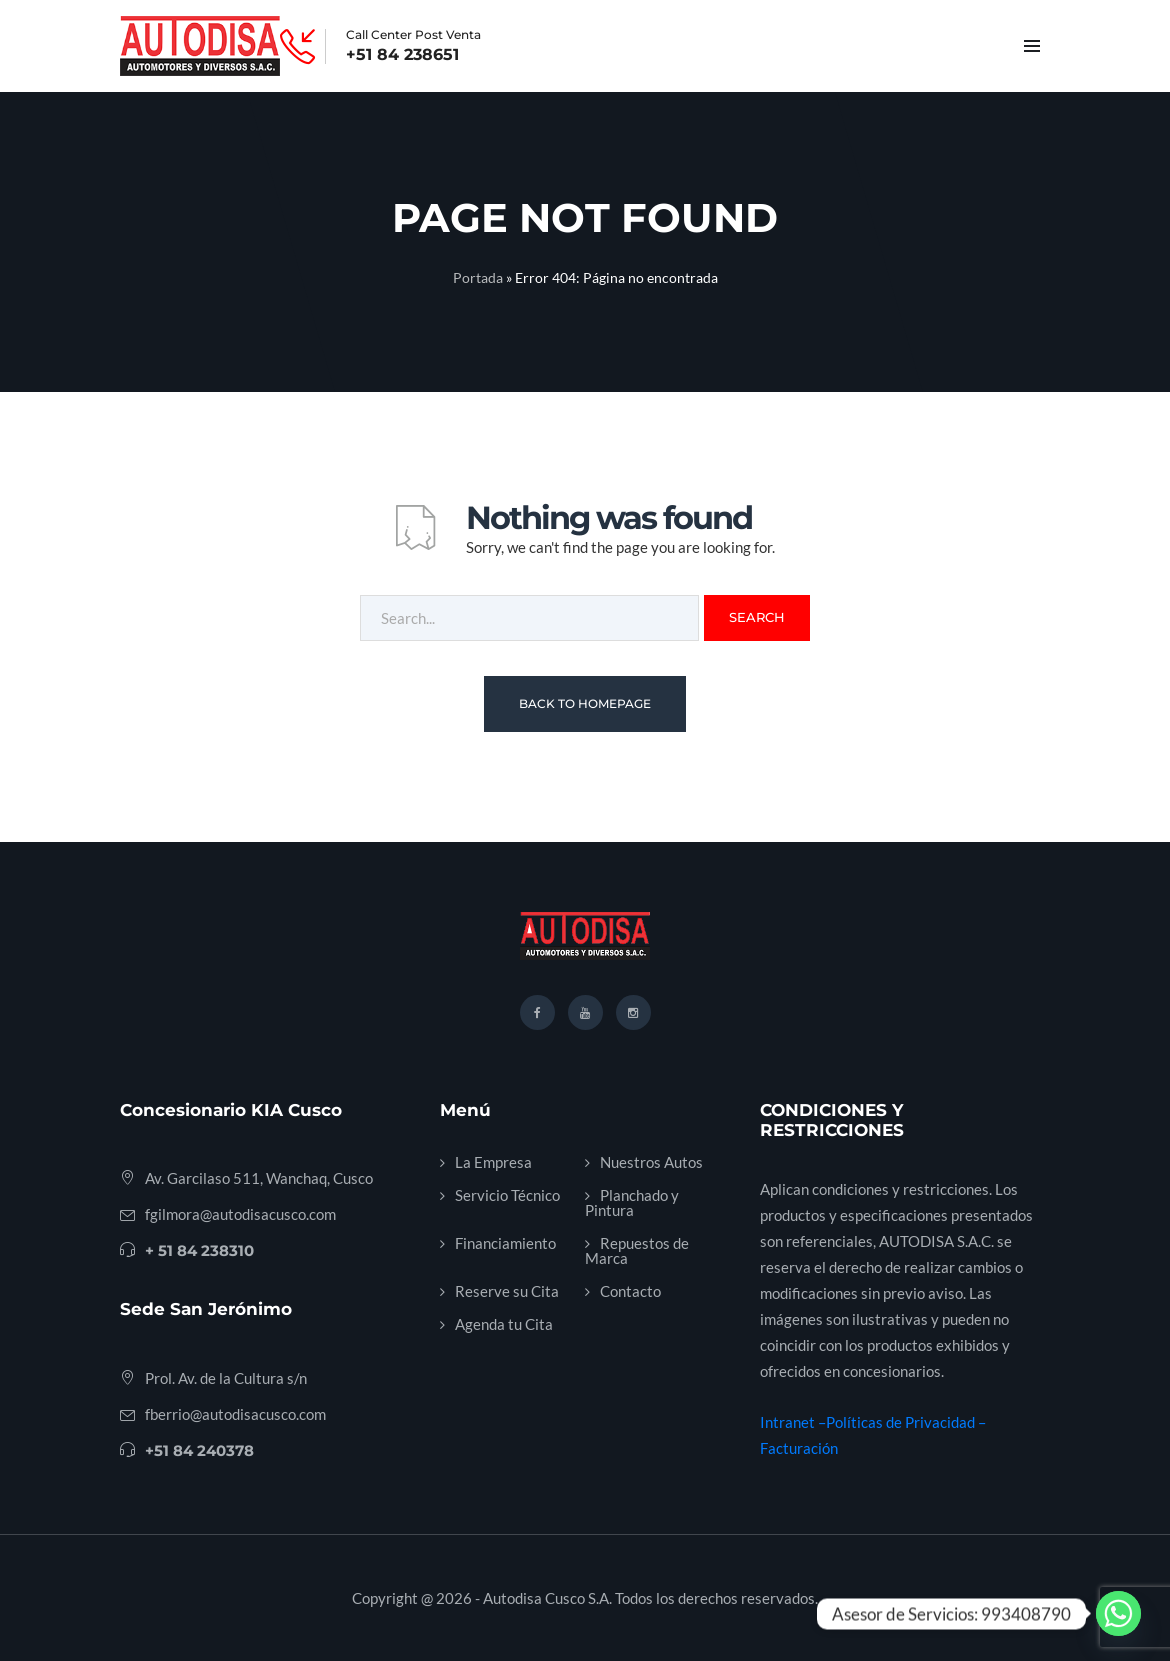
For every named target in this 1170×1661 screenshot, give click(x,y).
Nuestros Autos (651, 1162)
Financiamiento (505, 1243)
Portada (478, 277)
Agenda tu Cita (504, 1324)
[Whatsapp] (1118, 1613)
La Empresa (493, 1162)
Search (757, 617)
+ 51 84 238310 (199, 1250)
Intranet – (793, 1422)
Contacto (630, 1291)
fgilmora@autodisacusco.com (240, 1214)
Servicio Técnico (507, 1195)
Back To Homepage (585, 703)
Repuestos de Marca (637, 1250)
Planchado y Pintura (632, 1202)
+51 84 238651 (402, 55)
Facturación (799, 1448)
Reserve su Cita (507, 1291)
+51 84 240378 (199, 1450)
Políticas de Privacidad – (906, 1422)
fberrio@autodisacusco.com (235, 1414)
